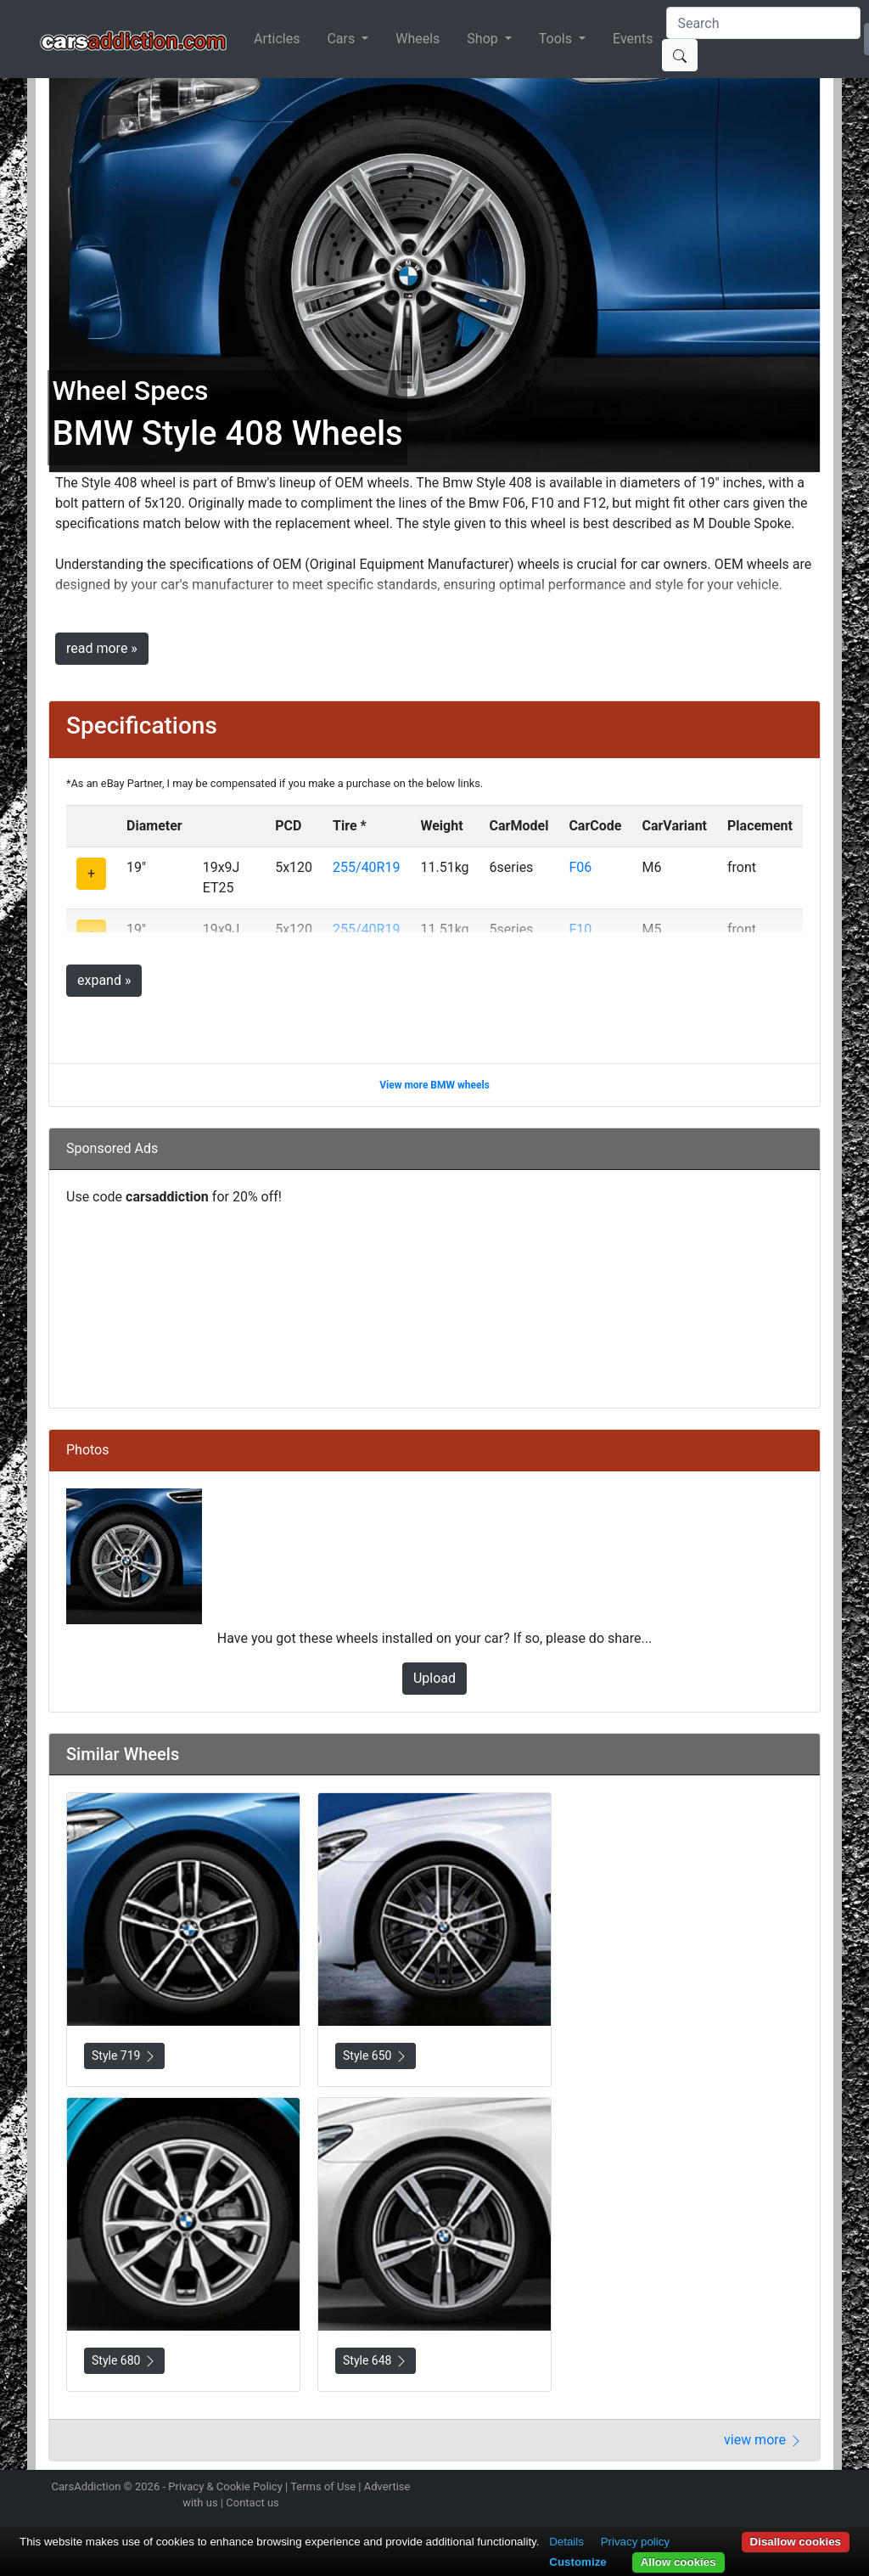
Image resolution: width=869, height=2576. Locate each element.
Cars (342, 39)
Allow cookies (678, 2562)
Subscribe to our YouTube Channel (819, 2488)
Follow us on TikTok (789, 2488)
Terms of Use (323, 2486)
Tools (557, 39)
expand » (104, 980)
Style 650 (375, 2056)
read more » (101, 648)
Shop (484, 39)
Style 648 (375, 2361)
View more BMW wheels (434, 1085)
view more (763, 2440)
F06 (580, 867)
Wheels (417, 39)
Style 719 (124, 2056)
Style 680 (124, 2361)
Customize (577, 2562)
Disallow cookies (795, 2541)
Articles (277, 39)
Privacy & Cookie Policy (225, 2486)
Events (633, 39)
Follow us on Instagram (699, 2488)
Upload (434, 1678)
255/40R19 (366, 867)
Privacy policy (635, 2541)
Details (566, 2541)
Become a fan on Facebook (759, 2488)
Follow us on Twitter (729, 2488)
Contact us (252, 2502)
